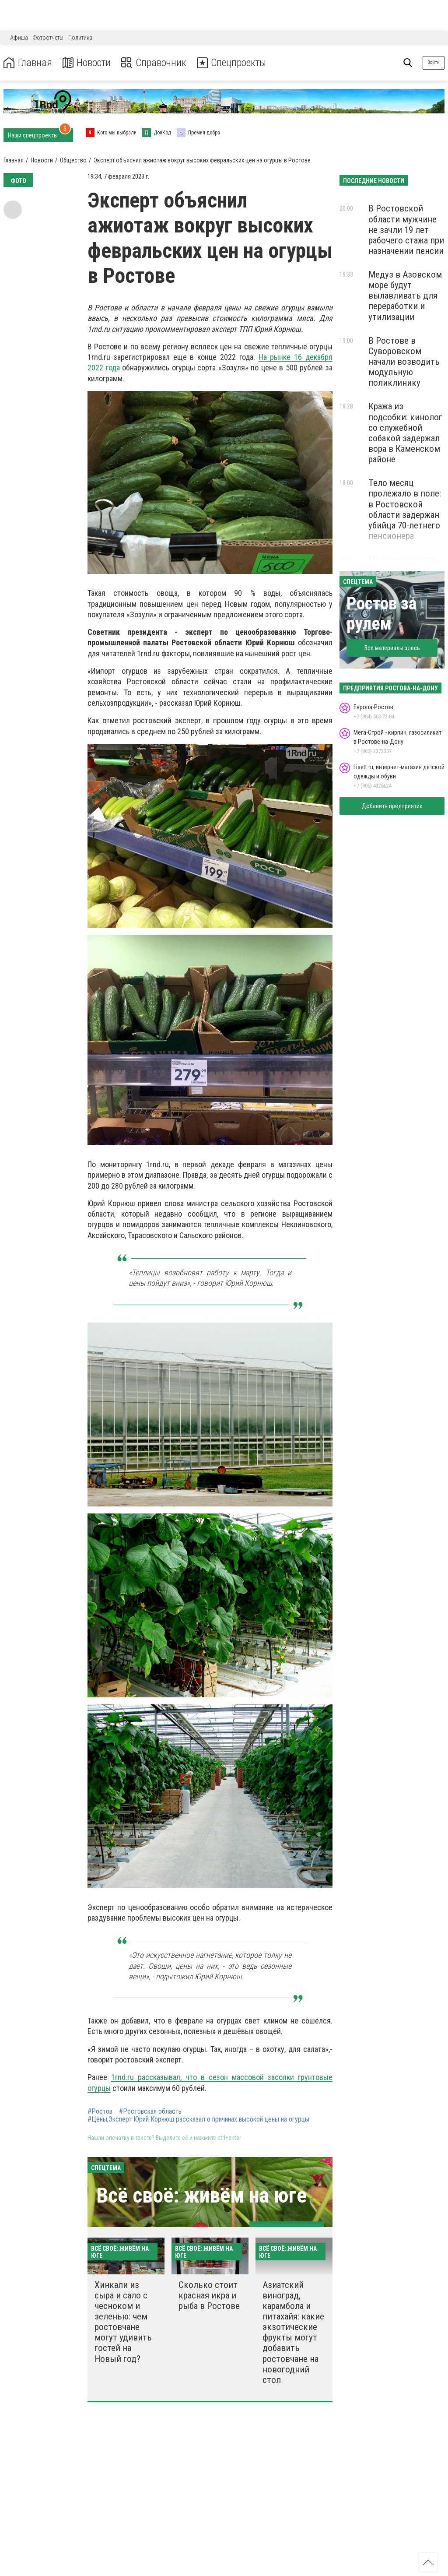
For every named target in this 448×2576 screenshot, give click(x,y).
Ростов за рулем (381, 613)
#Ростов (100, 2111)
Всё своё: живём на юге (201, 2195)
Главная (28, 63)
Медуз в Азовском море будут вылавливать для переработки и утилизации (405, 295)
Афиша (19, 37)
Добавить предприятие (392, 805)
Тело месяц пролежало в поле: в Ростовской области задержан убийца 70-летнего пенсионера (404, 509)
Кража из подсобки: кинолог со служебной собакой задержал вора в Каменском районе (405, 433)
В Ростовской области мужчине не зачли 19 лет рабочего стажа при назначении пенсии (406, 229)
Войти (433, 62)
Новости (87, 63)
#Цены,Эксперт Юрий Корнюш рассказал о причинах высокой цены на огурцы (198, 2119)
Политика (80, 37)
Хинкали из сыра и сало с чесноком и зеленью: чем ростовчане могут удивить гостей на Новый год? (123, 2322)
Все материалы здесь (392, 647)
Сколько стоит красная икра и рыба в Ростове (209, 2295)
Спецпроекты (234, 63)
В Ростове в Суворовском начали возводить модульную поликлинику (404, 361)
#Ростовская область (150, 2111)
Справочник (154, 63)
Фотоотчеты (48, 37)
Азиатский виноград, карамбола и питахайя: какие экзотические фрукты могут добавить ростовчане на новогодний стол (293, 2332)
